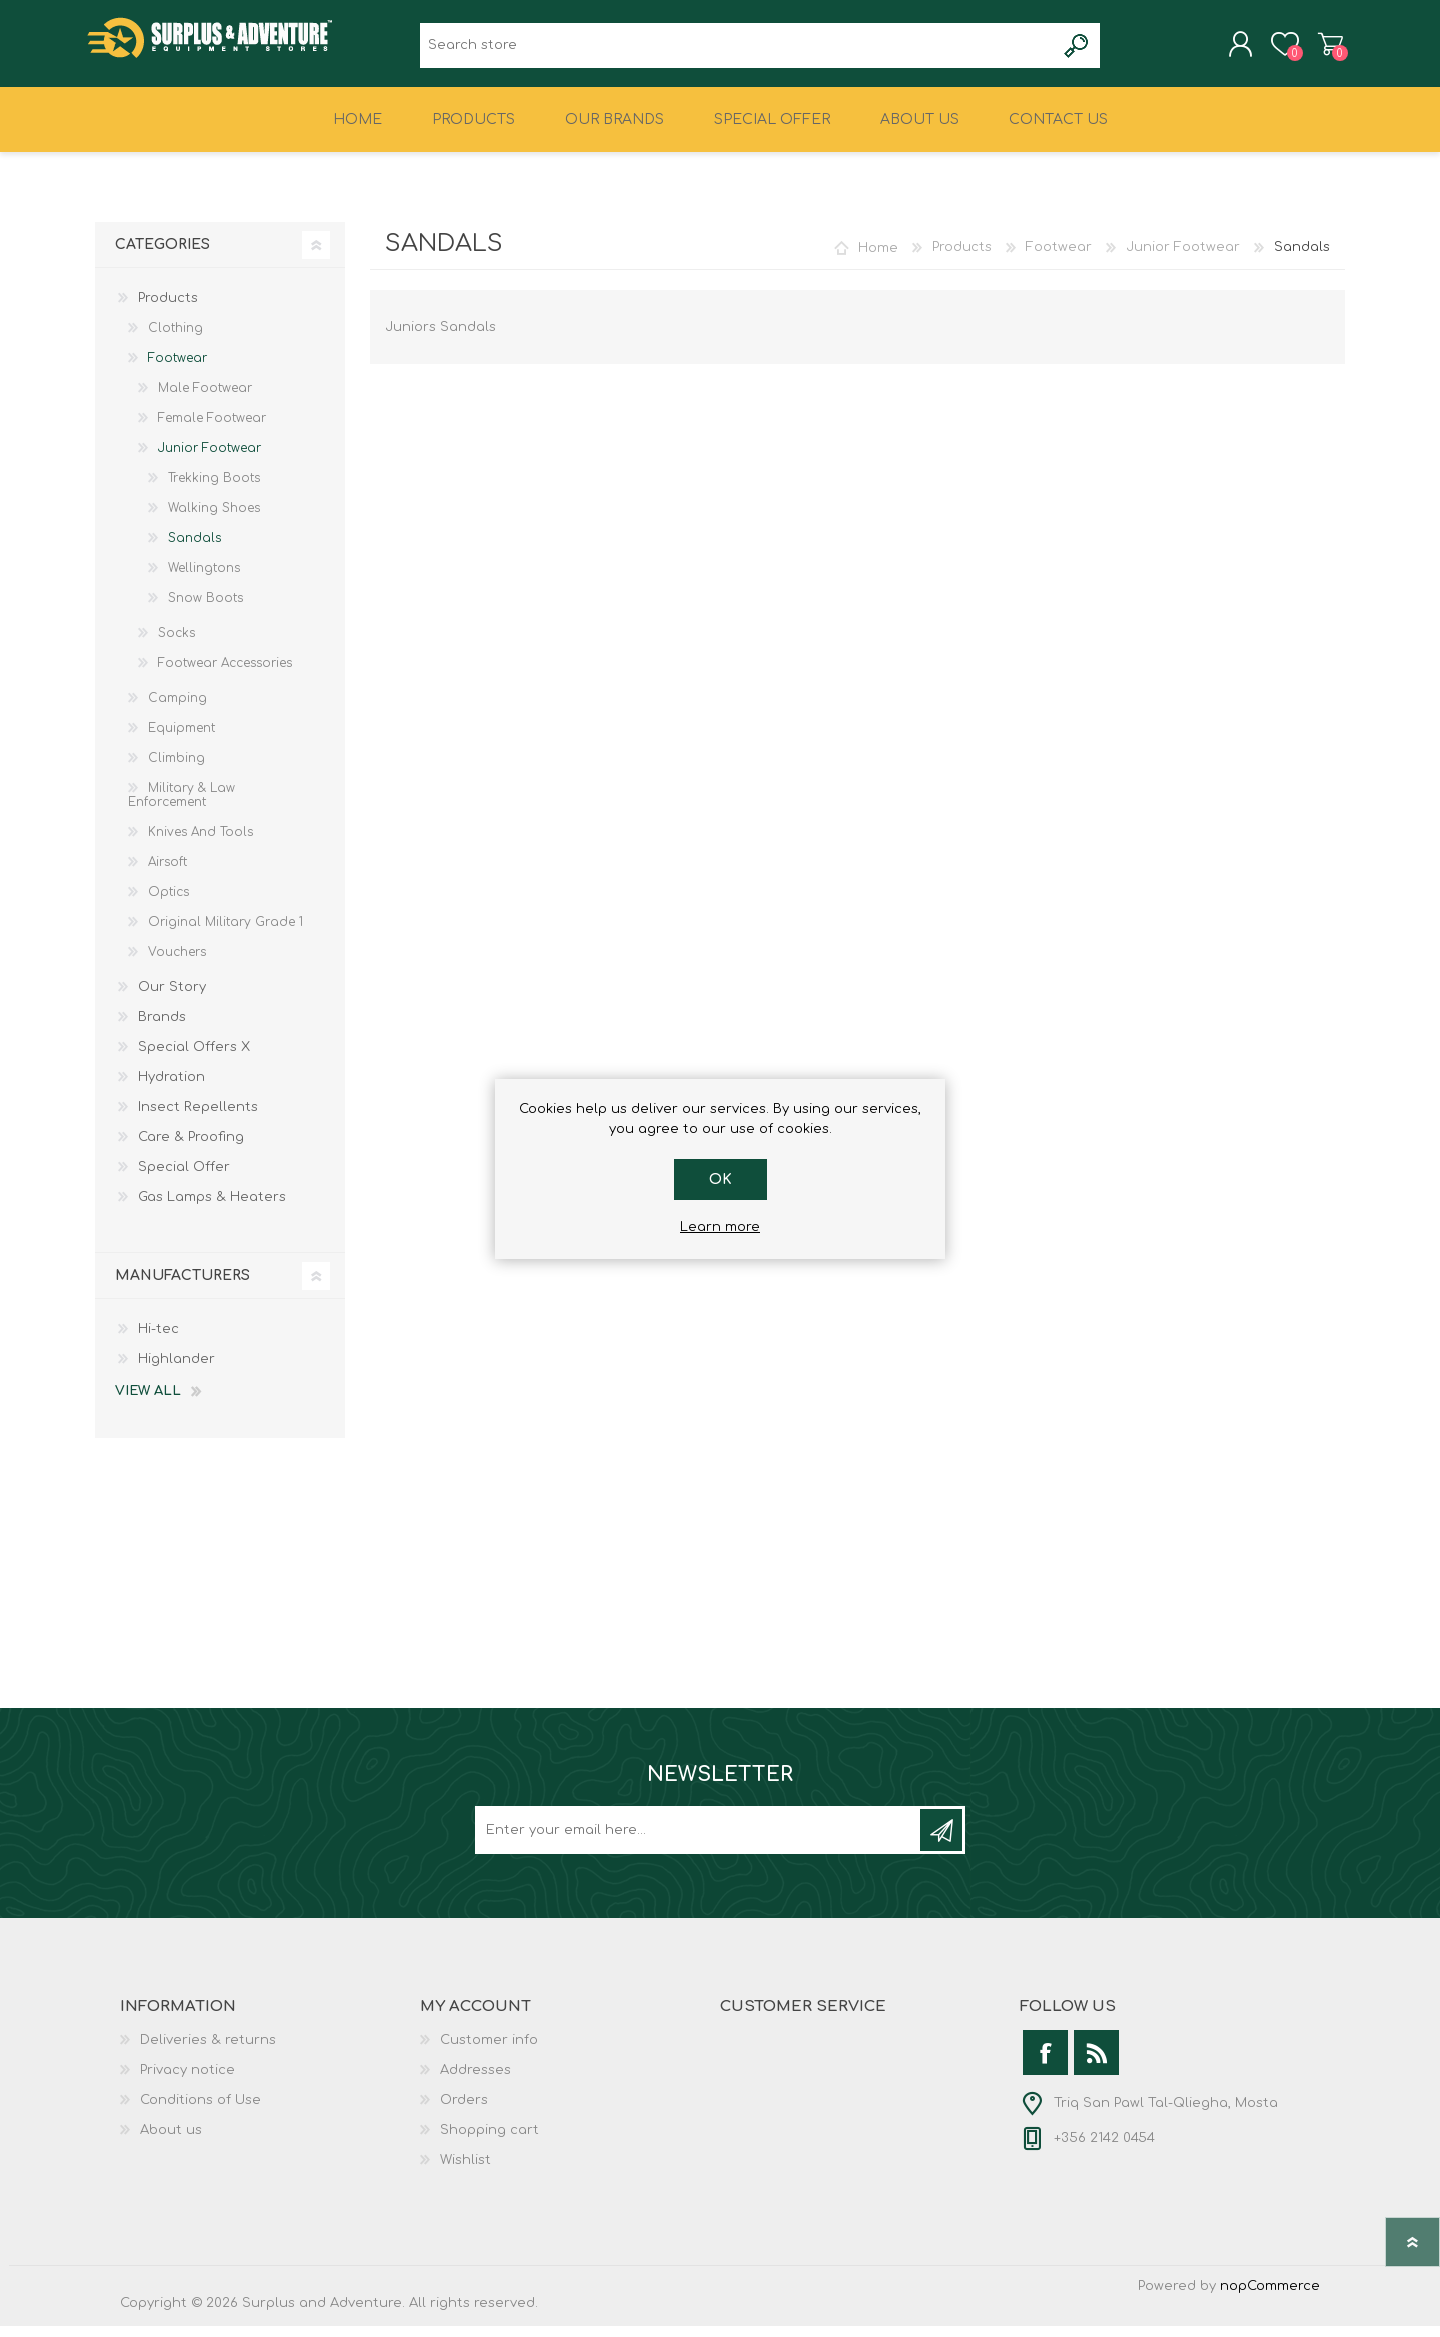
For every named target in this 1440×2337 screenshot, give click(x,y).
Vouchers (177, 963)
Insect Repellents (198, 1118)
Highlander (176, 1370)
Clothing (175, 339)
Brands (162, 1028)
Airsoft (167, 873)
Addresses (475, 2081)
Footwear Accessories (225, 674)
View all (148, 1402)
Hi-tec (158, 1340)
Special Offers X (194, 1058)
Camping (177, 709)
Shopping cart (1322, 49)
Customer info (489, 2051)
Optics (168, 903)
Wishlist (465, 2171)
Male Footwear (205, 399)
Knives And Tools (200, 843)
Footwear (1059, 258)
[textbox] (737, 50)
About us (171, 2141)
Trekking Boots (214, 489)
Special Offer (184, 1178)
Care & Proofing (191, 1148)
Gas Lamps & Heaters (212, 1208)
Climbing (176, 769)
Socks (176, 644)
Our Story (172, 998)
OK (720, 1179)
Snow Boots (205, 609)
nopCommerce (1270, 2297)
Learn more (720, 1227)
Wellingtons (204, 579)
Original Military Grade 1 (225, 933)
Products (962, 258)
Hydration (171, 1088)
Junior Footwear (1183, 258)
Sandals (194, 549)
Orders (464, 2111)
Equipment (181, 739)
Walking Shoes (214, 519)
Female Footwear (212, 429)
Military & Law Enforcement (181, 806)
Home (878, 258)
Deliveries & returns (208, 2051)
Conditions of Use (200, 2111)
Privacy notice (187, 2081)
